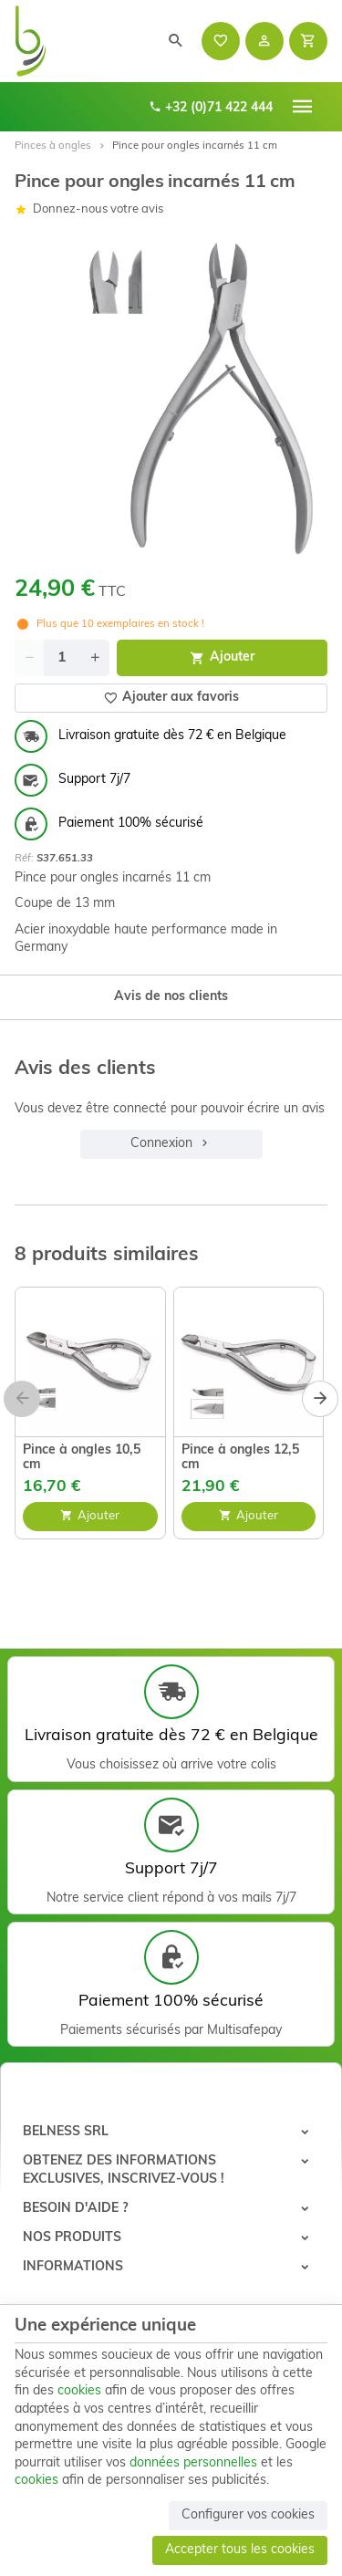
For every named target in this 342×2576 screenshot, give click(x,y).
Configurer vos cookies (248, 2515)
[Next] (320, 1399)
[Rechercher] (176, 41)
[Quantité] (62, 658)
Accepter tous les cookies (240, 2550)
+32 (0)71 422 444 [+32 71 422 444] (211, 107)
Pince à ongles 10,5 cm (81, 1458)
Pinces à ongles (53, 146)
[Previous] (22, 1399)
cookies (79, 2391)
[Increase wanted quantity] (94, 658)
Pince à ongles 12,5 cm (240, 1458)
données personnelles (193, 2463)
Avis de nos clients (171, 997)
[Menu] (302, 106)
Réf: (24, 858)
